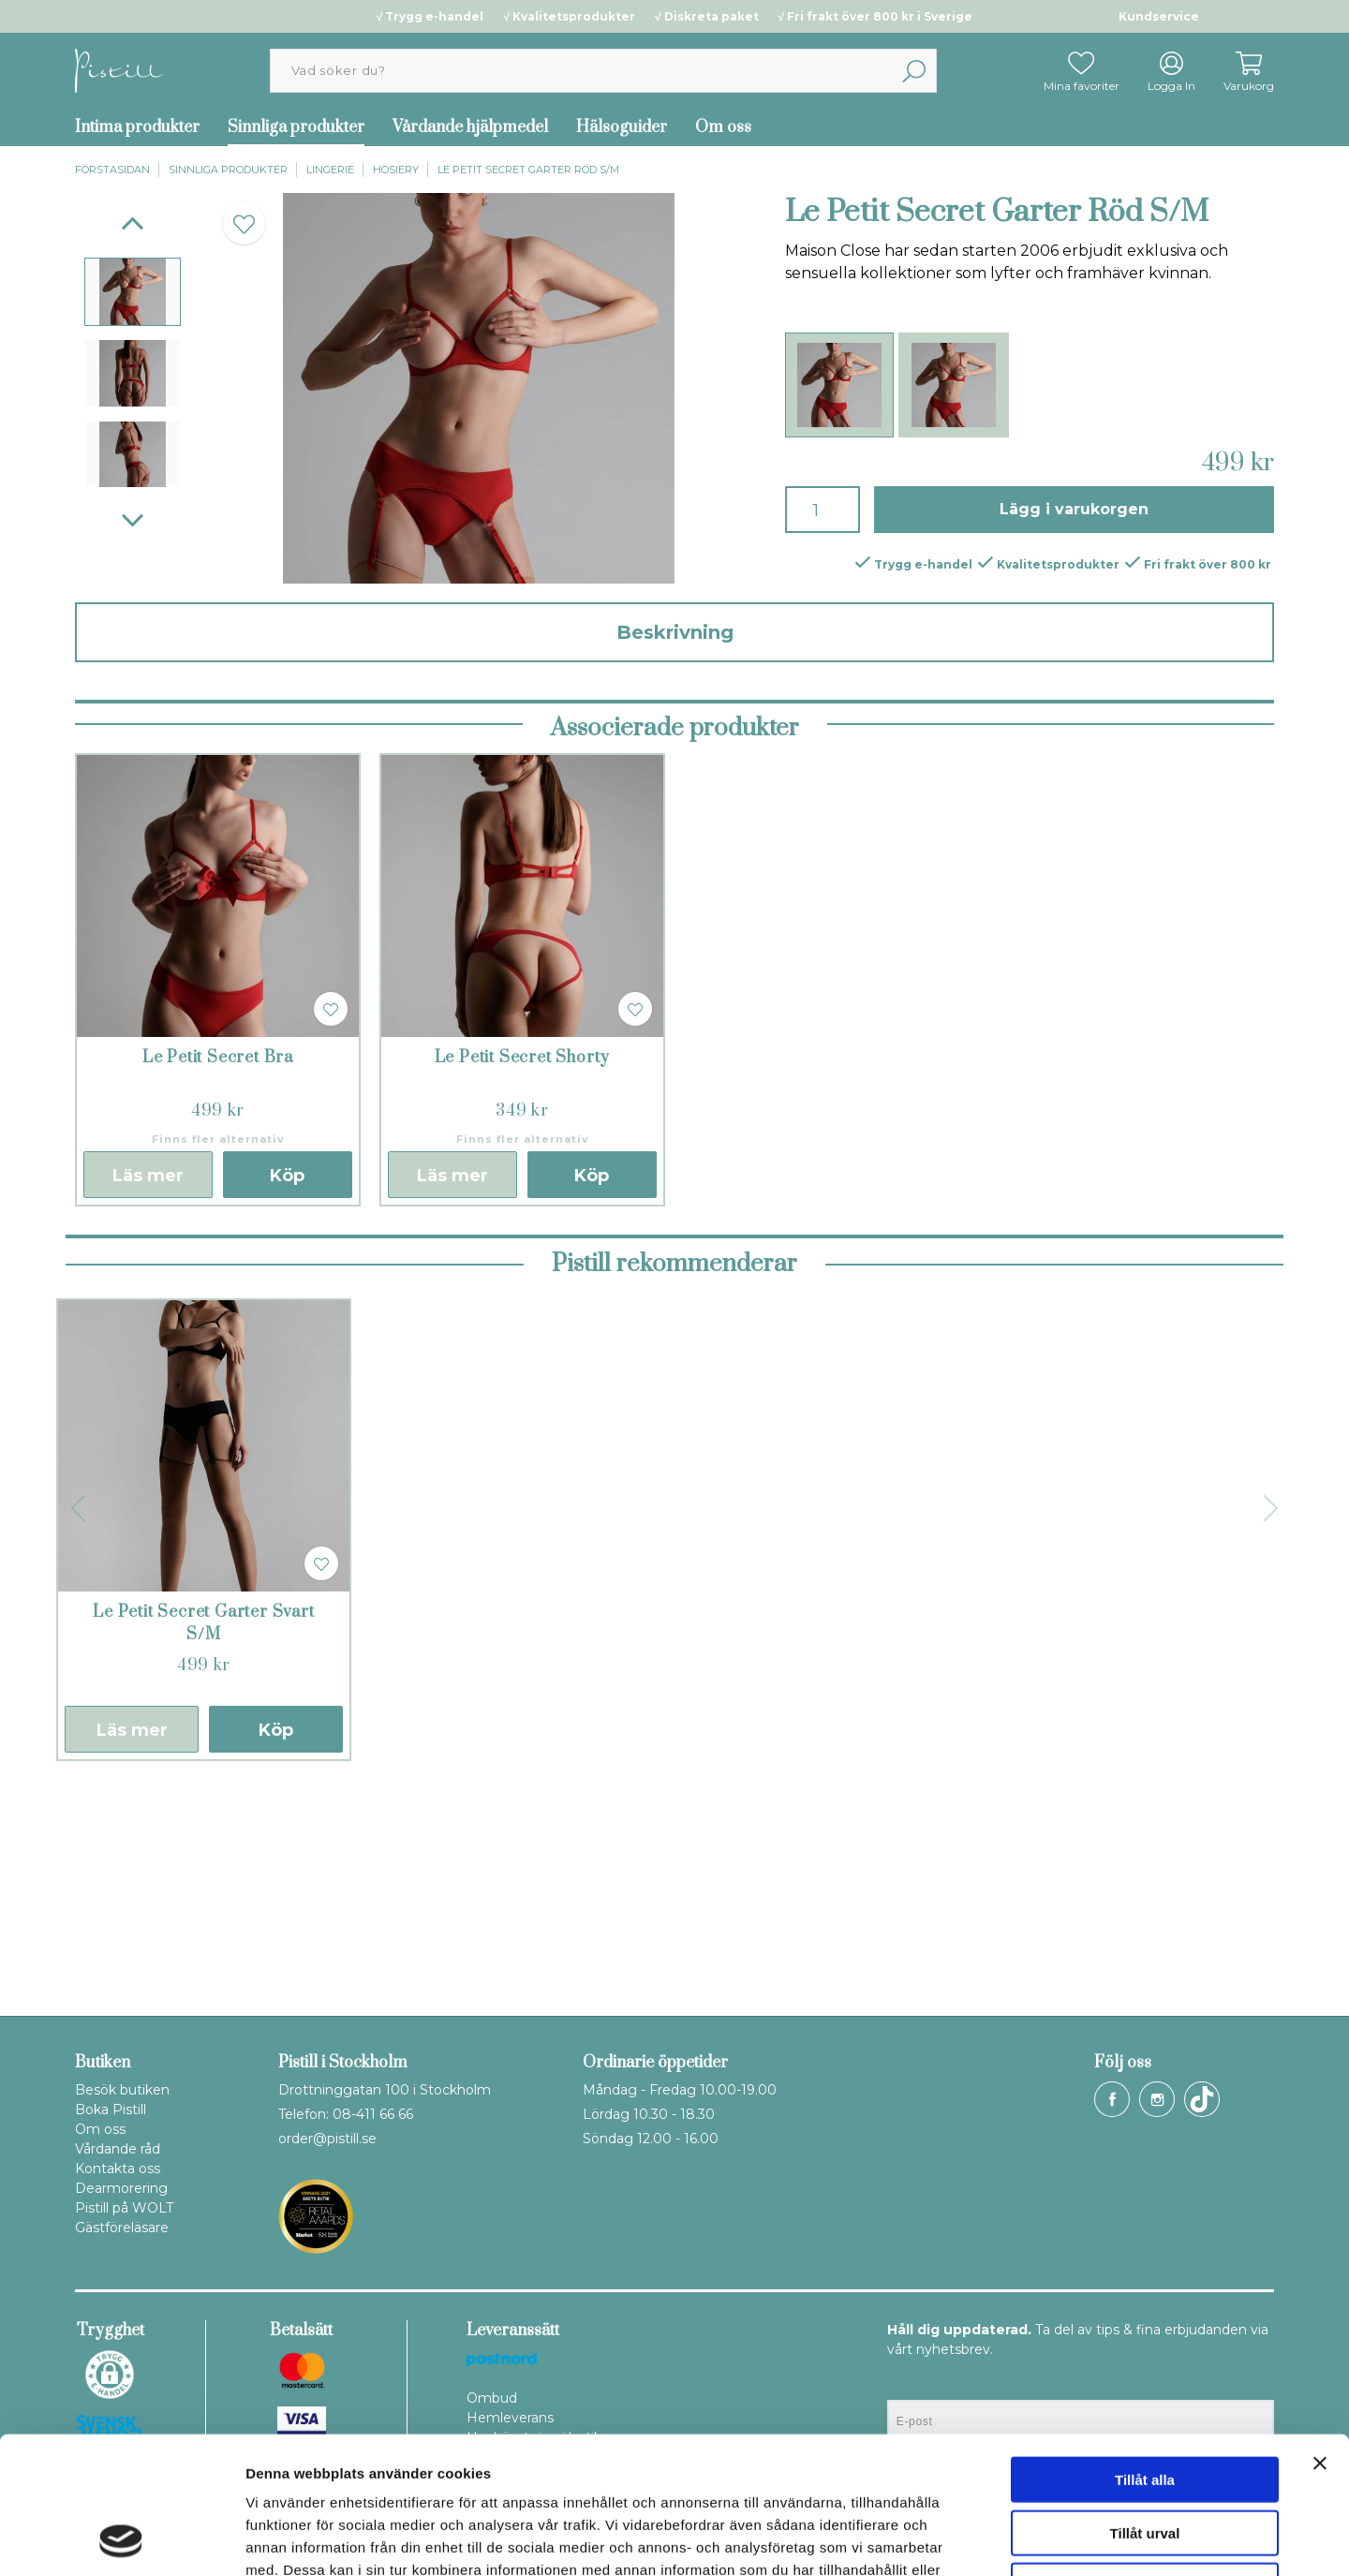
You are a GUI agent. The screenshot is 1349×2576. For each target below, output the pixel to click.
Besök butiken (122, 2089)
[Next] (132, 520)
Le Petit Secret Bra (217, 1275)
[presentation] (132, 292)
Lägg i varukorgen (1074, 509)
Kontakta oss (117, 2168)
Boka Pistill (110, 2109)
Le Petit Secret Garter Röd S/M (528, 169)
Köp (287, 1393)
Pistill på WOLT (124, 2207)
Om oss (723, 127)
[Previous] (132, 223)
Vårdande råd (117, 2148)
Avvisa (1144, 2457)
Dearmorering (121, 2188)
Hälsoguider (621, 127)
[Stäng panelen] (1320, 2334)
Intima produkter (137, 127)
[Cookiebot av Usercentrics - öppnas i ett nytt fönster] (121, 2539)
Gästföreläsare (122, 2227)
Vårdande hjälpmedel (470, 127)
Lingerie (330, 169)
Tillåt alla (1145, 2351)
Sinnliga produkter (296, 127)
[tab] (132, 292)
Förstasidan (112, 169)
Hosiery (396, 169)
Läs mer (148, 1393)
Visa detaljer (1018, 2539)
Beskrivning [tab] (675, 632)
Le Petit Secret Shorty (523, 1275)
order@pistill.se (327, 2138)
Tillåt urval (1145, 2404)
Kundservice (1159, 16)
